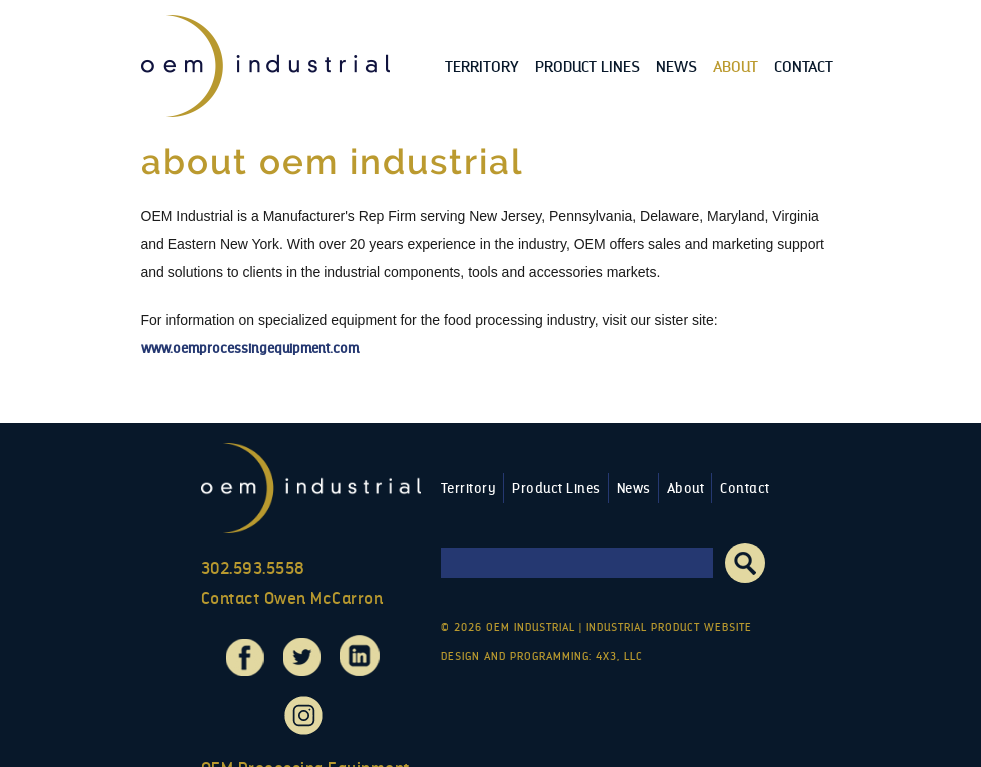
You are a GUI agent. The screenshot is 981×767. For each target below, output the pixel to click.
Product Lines (587, 66)
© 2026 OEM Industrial (508, 627)
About (735, 66)
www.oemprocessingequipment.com (250, 348)
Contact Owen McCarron (292, 598)
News (676, 66)
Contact (803, 66)
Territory (482, 66)
